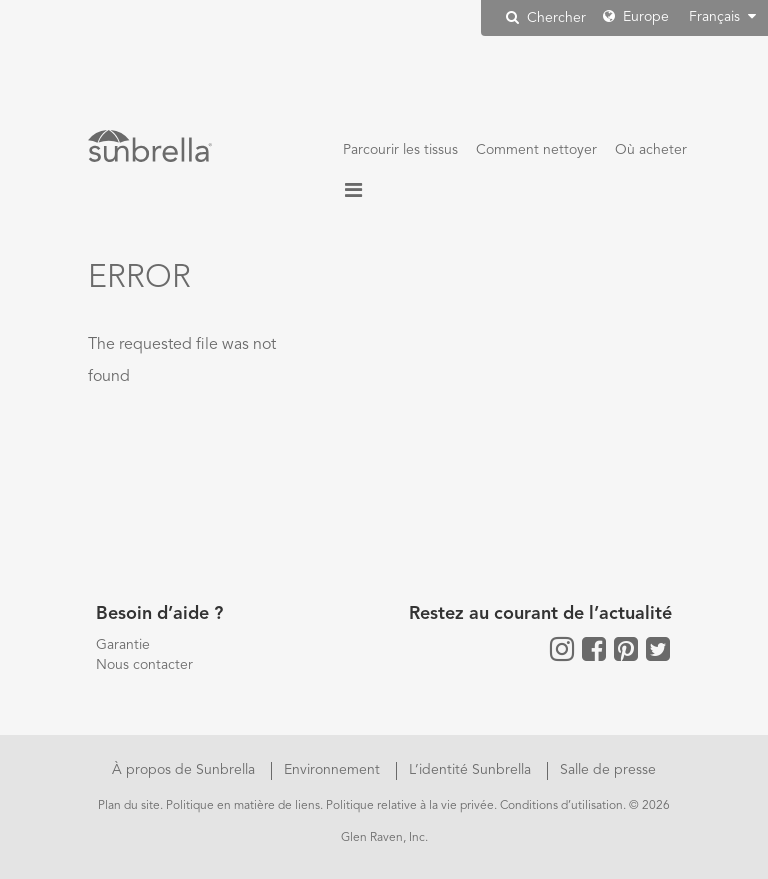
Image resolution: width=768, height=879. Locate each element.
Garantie (123, 645)
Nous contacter (144, 665)
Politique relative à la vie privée (410, 806)
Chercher (546, 17)
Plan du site (129, 806)
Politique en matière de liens (243, 806)
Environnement (334, 770)
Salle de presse (608, 770)
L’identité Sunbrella (472, 770)
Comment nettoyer (536, 150)
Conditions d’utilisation (561, 806)
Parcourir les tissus (400, 150)
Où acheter (651, 150)
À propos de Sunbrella (185, 770)
